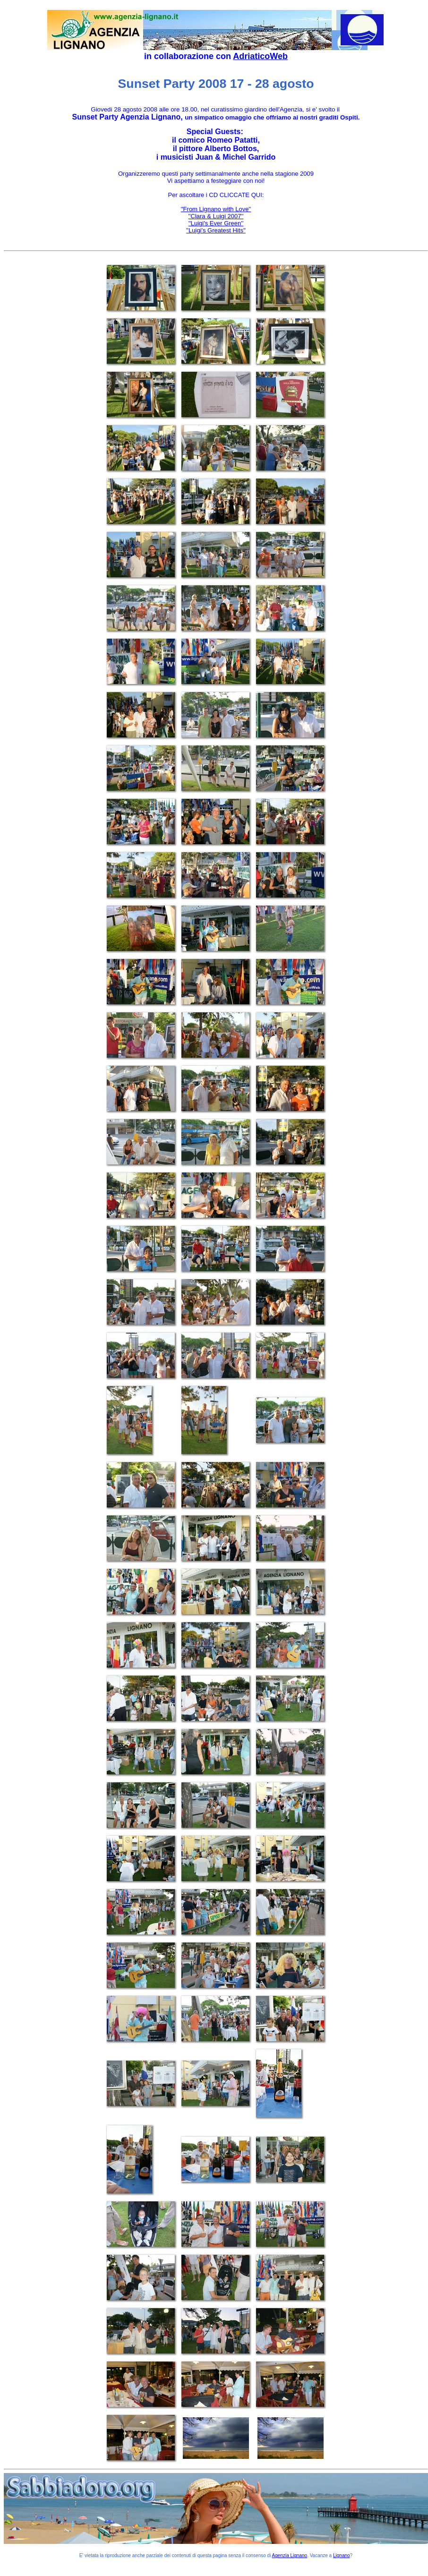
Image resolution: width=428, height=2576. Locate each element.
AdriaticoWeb (260, 56)
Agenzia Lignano (290, 2555)
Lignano (341, 2555)
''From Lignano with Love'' (216, 209)
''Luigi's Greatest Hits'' (216, 230)
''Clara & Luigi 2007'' (216, 216)
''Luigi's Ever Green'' (215, 223)
